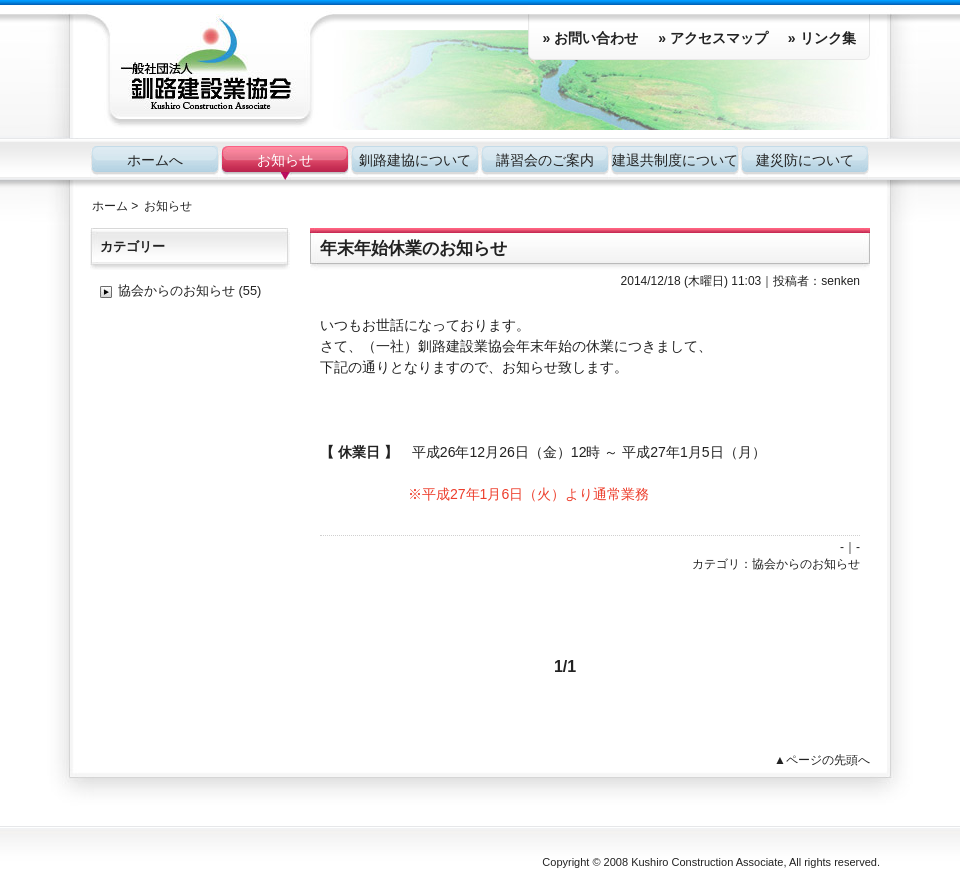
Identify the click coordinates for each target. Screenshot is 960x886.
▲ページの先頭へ (822, 760)
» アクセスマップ (713, 38)
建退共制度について (675, 160)
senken (840, 281)
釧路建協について (415, 160)
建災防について (805, 160)
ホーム (110, 206)
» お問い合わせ (590, 38)
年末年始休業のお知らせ (413, 248)
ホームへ (155, 160)
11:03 (746, 281)
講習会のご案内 (545, 160)
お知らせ (285, 160)
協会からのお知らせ (806, 564)
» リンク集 (822, 38)
